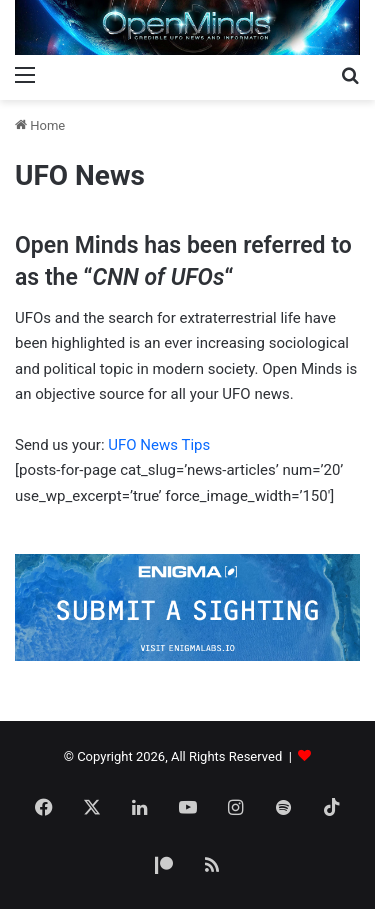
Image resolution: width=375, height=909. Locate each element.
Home (40, 125)
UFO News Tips (159, 445)
